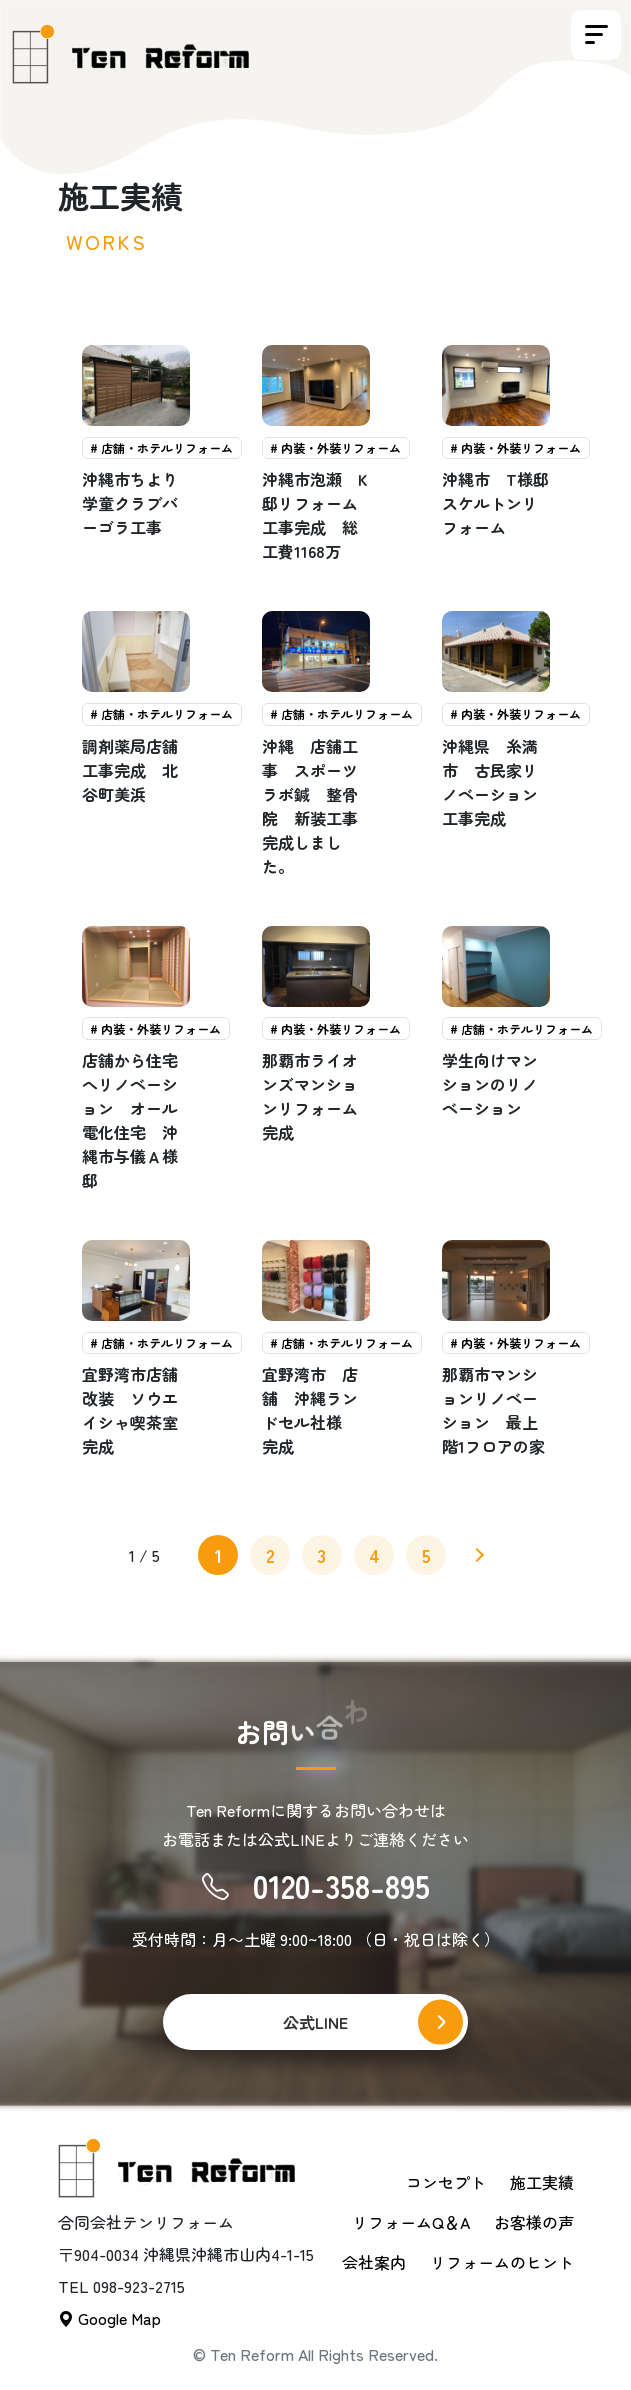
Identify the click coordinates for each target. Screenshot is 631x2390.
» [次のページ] (477, 1558)
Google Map (109, 2318)
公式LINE (315, 2022)
